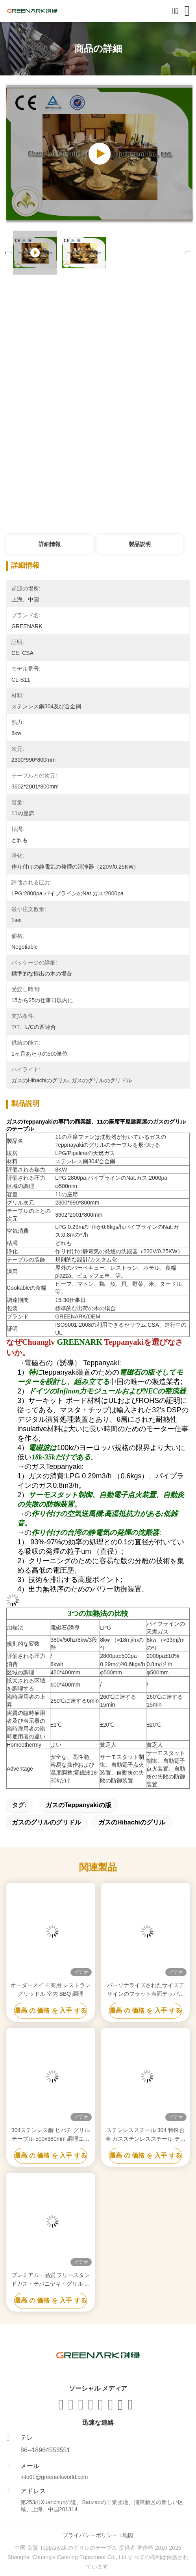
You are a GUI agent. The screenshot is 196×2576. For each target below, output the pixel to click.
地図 (127, 2535)
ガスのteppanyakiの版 (78, 1805)
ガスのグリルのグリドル (46, 1822)
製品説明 (140, 544)
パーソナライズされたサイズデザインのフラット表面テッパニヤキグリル (145, 1990)
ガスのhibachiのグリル (131, 1822)
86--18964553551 (45, 2450)
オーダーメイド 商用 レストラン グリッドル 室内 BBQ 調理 (51, 1989)
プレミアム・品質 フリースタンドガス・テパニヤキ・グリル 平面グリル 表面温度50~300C (50, 2280)
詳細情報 (50, 544)
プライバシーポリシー (90, 2535)
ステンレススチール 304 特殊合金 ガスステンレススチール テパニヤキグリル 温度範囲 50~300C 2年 (145, 2135)
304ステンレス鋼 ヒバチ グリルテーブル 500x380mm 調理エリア (50, 2135)
